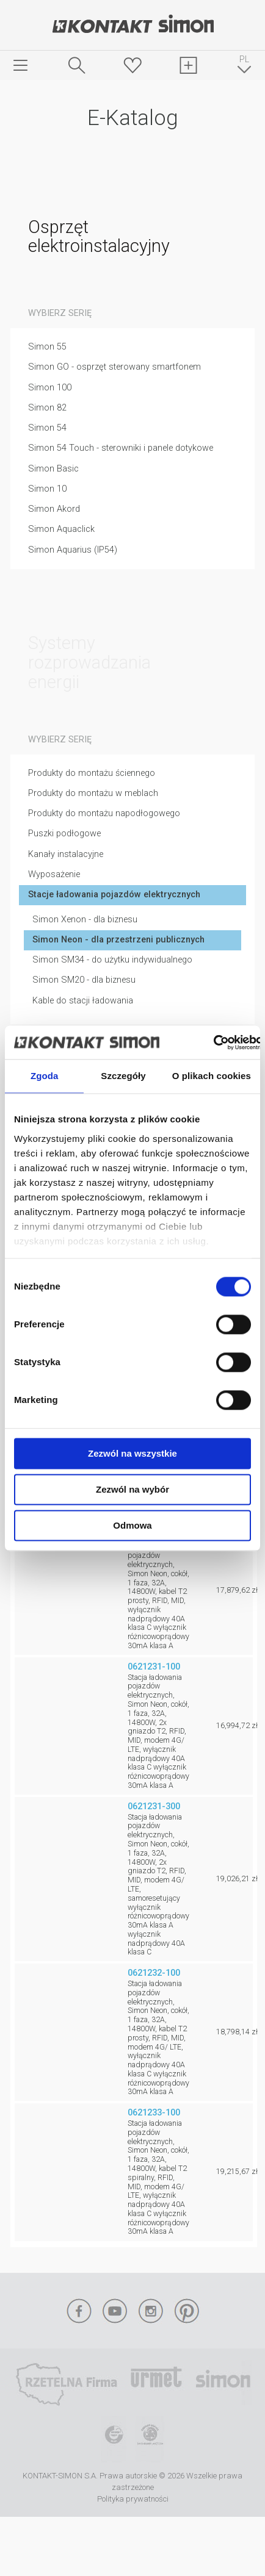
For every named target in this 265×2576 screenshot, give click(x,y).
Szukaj (77, 65)
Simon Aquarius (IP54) (72, 550)
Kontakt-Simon (132, 25)
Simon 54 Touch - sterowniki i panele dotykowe (120, 448)
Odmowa (132, 1525)
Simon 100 (49, 387)
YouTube (114, 2310)
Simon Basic (53, 469)
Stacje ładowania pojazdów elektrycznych (114, 894)
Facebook (78, 2310)
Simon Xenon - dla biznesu (84, 919)
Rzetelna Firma (66, 2384)
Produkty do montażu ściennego (91, 773)
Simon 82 (47, 408)
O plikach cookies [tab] (211, 1076)
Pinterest (186, 2310)
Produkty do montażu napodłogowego (104, 813)
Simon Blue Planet (150, 2439)
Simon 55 (47, 347)
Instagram (150, 2310)
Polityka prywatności (133, 2498)
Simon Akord (54, 509)
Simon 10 (47, 489)
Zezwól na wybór (132, 1489)
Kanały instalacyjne (65, 854)
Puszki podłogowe (64, 833)
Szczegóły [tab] (123, 1076)
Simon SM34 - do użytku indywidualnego (112, 960)
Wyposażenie (54, 874)
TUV (113, 2439)
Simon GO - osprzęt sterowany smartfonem (114, 367)
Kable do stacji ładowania (82, 1001)
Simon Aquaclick (61, 529)
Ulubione (132, 65)
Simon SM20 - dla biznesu (84, 980)
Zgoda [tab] (45, 1076)
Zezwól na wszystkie (132, 1453)
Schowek (188, 65)
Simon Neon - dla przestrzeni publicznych (118, 940)
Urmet (156, 2384)
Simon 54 (47, 428)
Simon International (223, 2384)
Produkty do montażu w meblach (93, 793)
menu (20, 65)
